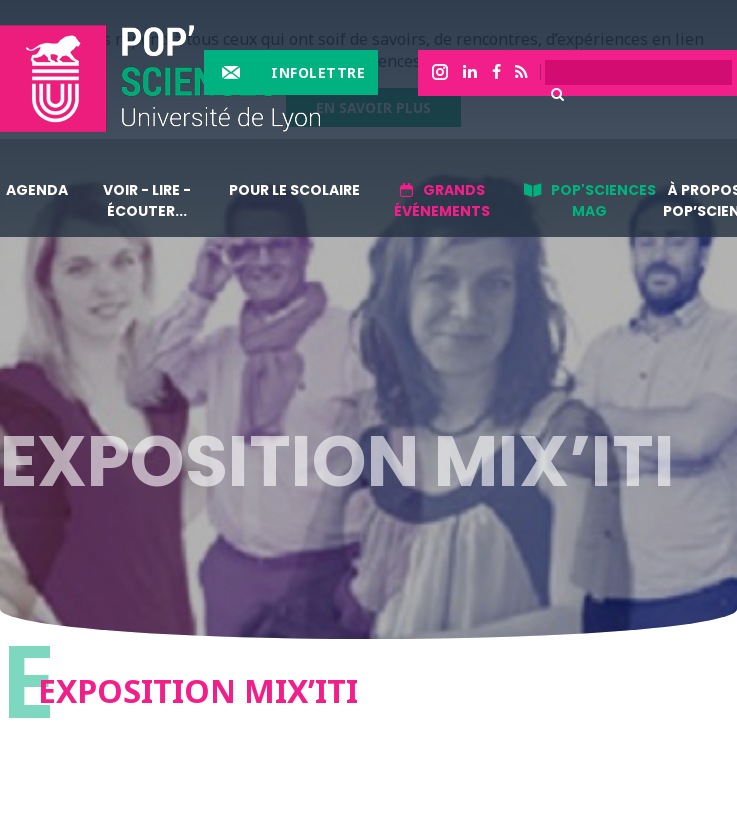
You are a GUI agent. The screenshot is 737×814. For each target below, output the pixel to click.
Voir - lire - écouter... (147, 200)
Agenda (37, 190)
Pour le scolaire (294, 190)
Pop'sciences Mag (603, 200)
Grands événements (442, 200)
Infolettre (318, 72)
